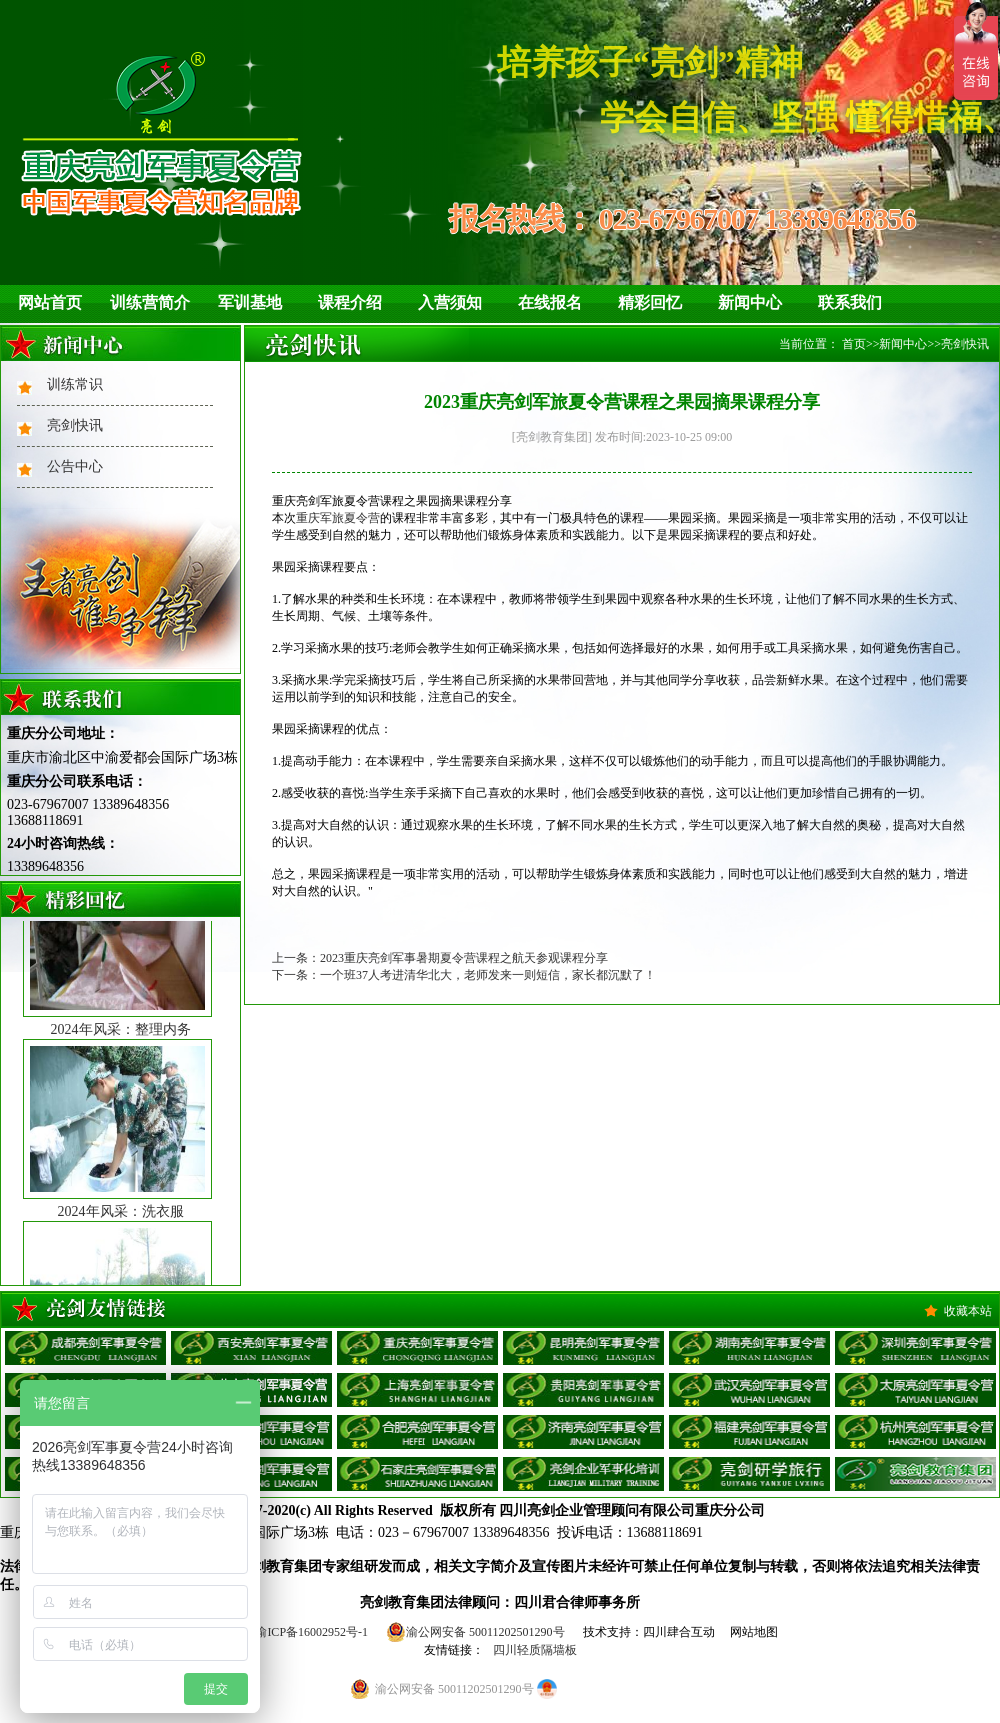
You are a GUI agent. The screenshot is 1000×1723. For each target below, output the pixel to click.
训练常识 (75, 384)
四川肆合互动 (679, 1632)
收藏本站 (968, 1311)
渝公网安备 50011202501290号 (475, 1632)
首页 (854, 344)
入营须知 (450, 302)
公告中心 (75, 466)
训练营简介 (150, 302)
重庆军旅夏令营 (338, 518)
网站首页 (50, 302)
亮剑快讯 (75, 425)
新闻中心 (750, 302)
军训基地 (250, 302)
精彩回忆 (650, 302)
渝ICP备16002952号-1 (311, 1632)
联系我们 (850, 302)
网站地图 (754, 1632)
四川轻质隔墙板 (535, 1650)
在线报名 (550, 302)
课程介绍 (350, 302)
